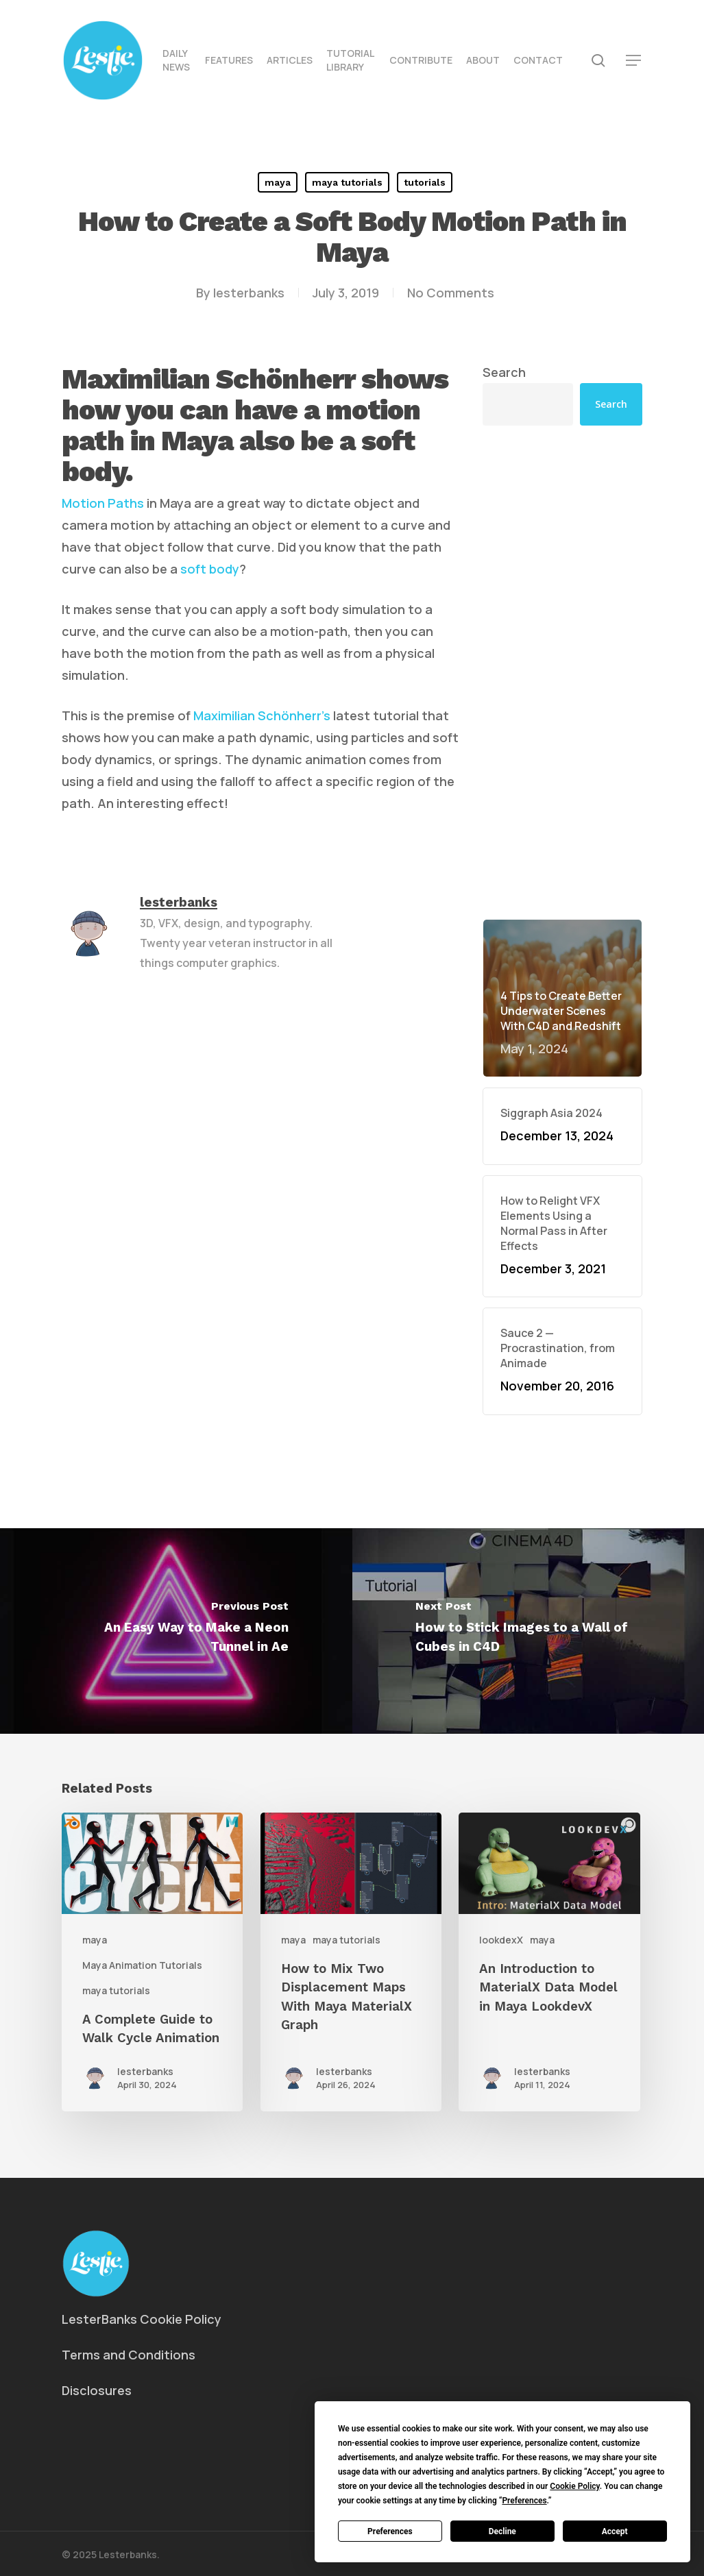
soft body (209, 569)
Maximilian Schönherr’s (261, 715)
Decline (502, 2531)
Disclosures (97, 2390)
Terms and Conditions (128, 2354)
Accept (615, 2531)
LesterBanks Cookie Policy (141, 2319)
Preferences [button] (524, 2500)
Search (504, 372)
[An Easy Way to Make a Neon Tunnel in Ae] (176, 1631)
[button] (634, 60)
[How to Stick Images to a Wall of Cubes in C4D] (528, 1631)
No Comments (450, 292)
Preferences (390, 2531)
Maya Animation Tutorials (142, 1965)
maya (278, 182)
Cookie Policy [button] (574, 2486)
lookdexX (501, 1939)
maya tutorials (347, 182)
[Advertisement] (562, 672)
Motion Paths (103, 503)
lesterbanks (248, 292)
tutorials (425, 182)
